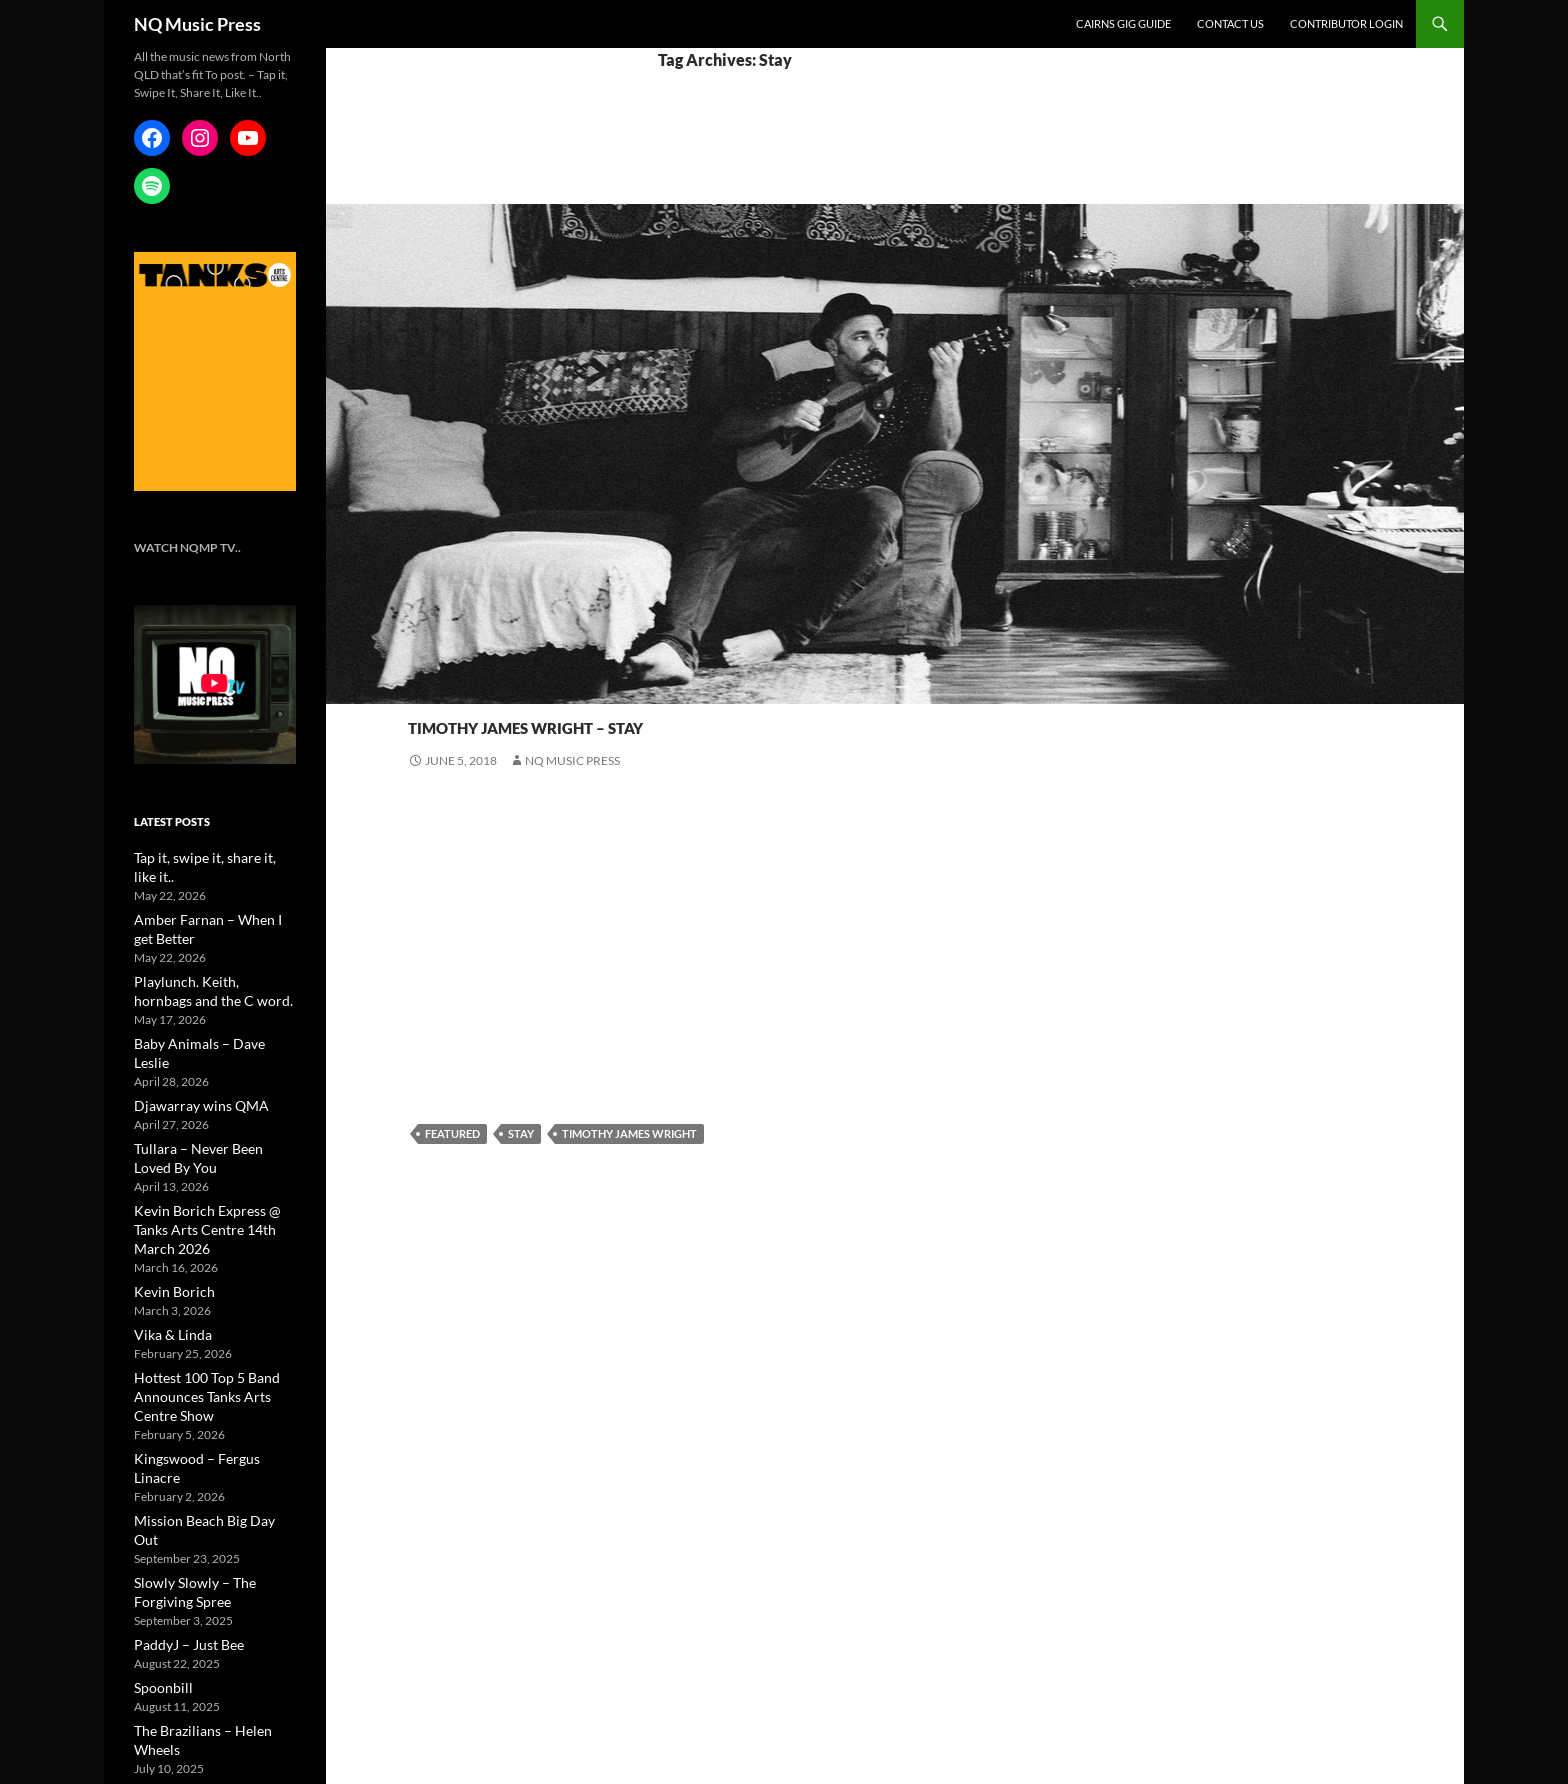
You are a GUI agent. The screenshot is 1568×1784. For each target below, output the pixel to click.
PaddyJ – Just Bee (180, 1528)
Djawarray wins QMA (190, 1060)
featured (452, 1133)
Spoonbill (159, 1570)
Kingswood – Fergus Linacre (207, 1384)
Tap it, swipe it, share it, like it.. (210, 856)
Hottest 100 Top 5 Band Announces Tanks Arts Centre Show (211, 1324)
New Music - (446, 687)
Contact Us (1230, 23)
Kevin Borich (168, 1222)
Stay (521, 1133)
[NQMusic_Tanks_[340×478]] (215, 370)
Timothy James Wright (629, 1133)
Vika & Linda (166, 1264)
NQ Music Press (197, 24)
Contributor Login (1346, 23)
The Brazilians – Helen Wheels (212, 1612)
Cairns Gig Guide (1123, 23)
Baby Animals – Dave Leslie (204, 1018)
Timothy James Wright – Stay (656, 721)
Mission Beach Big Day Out (204, 1426)
